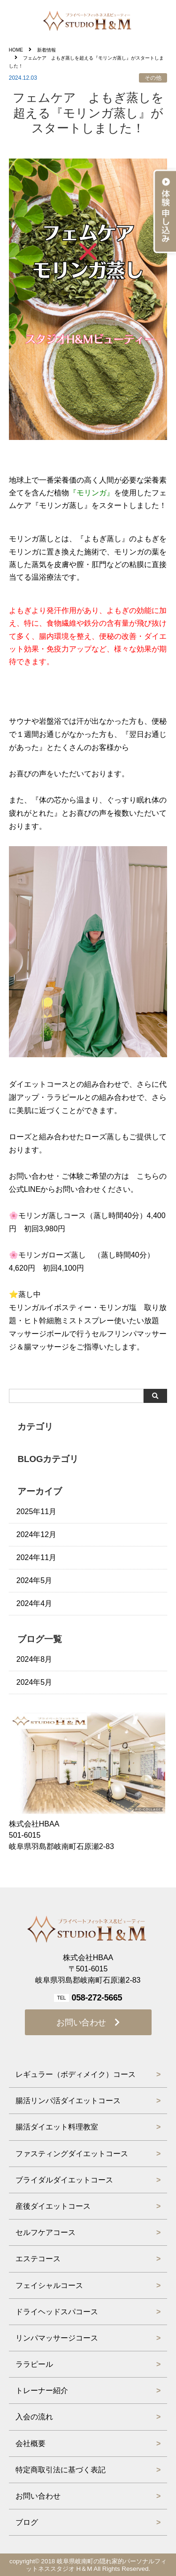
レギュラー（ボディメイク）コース (75, 2074)
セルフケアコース (45, 2232)
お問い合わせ (81, 2022)
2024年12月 (36, 1534)
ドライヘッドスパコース (56, 2312)
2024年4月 (34, 1603)
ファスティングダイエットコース (71, 2154)
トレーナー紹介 (41, 2390)
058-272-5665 (97, 1997)
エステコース (38, 2259)
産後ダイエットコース (53, 2206)
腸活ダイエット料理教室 (56, 2127)
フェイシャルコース (49, 2285)
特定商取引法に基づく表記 (60, 2470)
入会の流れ (34, 2417)
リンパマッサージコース (56, 2338)
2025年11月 (36, 1511)
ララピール (34, 2364)
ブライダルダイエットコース (64, 2180)
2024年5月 (34, 1580)
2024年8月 (34, 1659)
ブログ (26, 2522)
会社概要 (30, 2443)
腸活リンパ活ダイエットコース (68, 2101)
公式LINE (25, 1189)
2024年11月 (36, 1557)
